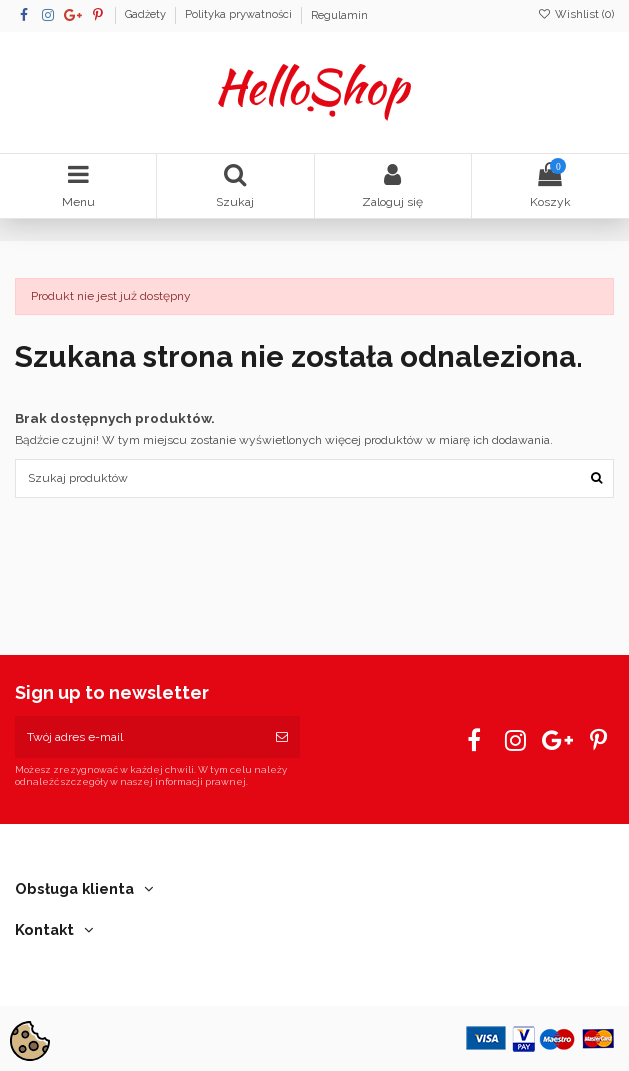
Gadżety (147, 15)
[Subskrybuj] (282, 737)
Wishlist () (576, 14)
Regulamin (339, 15)
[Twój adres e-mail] (139, 737)
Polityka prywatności (240, 15)
